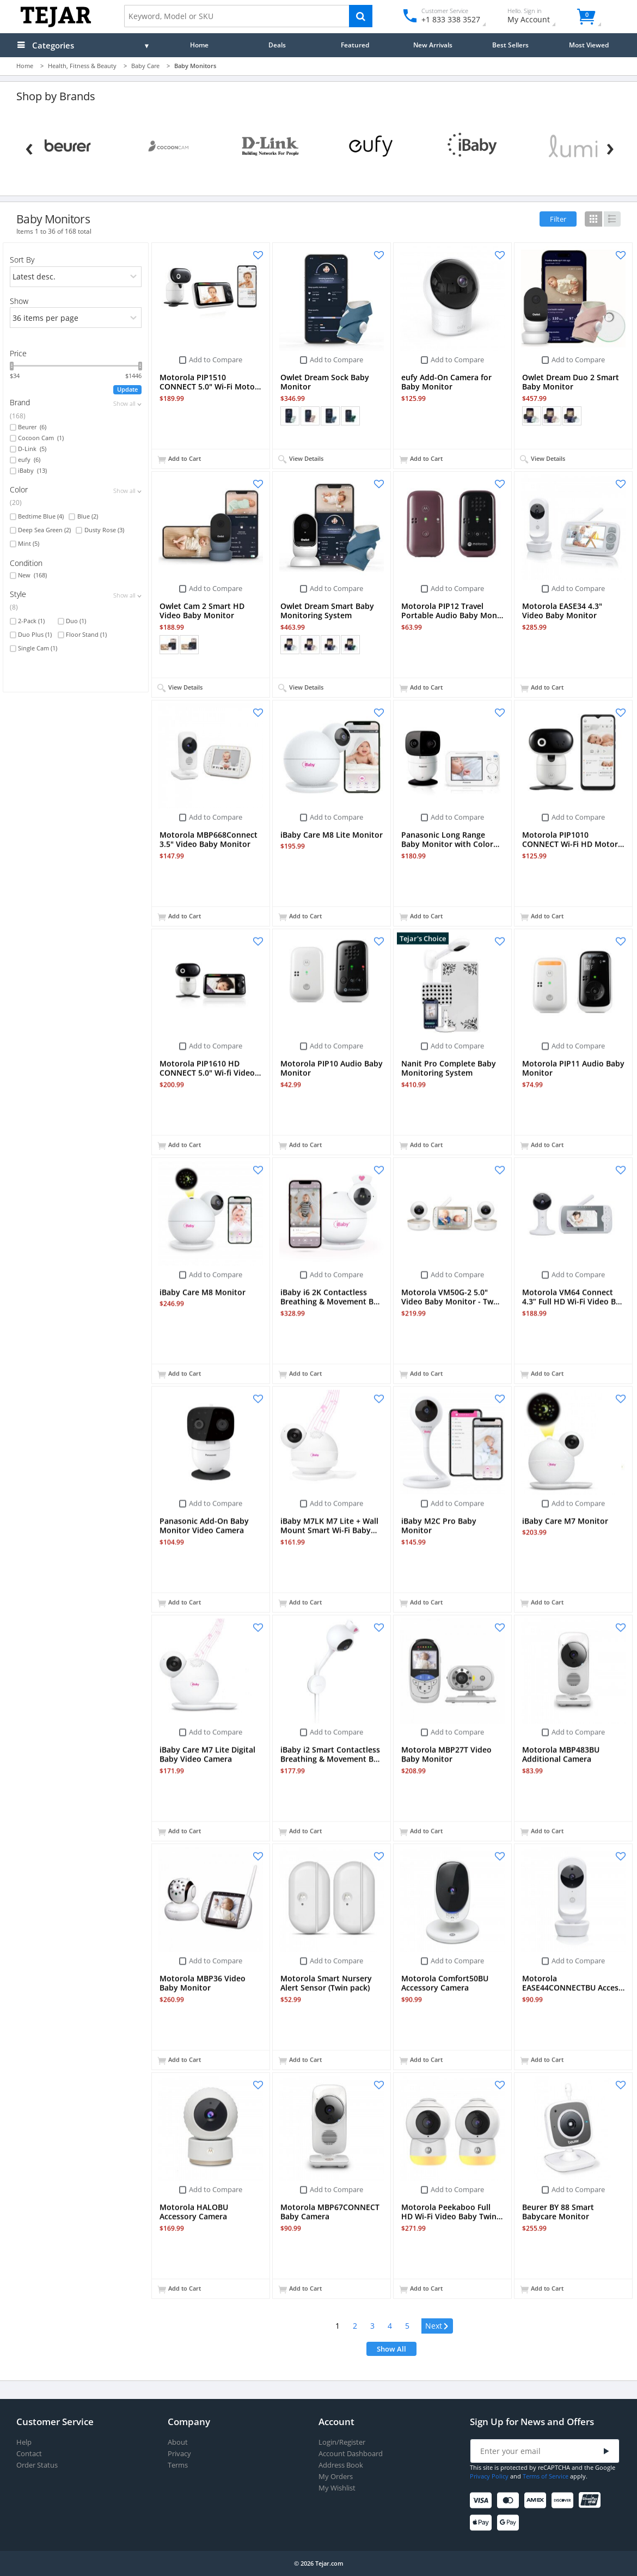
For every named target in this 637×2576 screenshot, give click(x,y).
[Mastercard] (510, 2500)
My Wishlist (337, 2488)
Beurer (32, 427)
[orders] (76, 276)
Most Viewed (589, 44)
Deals (277, 44)
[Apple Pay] (482, 2523)
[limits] (76, 317)
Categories (53, 45)
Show (19, 301)
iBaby (32, 470)
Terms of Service (545, 2476)
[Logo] (55, 24)
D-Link (32, 449)
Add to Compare (215, 359)
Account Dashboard (350, 2453)
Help (24, 2442)
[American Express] (537, 2500)
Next (433, 2326)
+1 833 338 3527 (450, 19)
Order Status (37, 2465)
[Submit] (606, 2451)
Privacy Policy (489, 2476)
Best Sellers (510, 44)
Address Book (340, 2465)
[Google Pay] (510, 2523)
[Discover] (564, 2500)
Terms (178, 2465)
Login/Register (341, 2442)
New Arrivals (432, 44)
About (178, 2442)
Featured (355, 44)
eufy (29, 460)
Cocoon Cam (41, 438)
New (32, 575)
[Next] (610, 146)
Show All (391, 2349)
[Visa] (482, 2500)
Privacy (179, 2453)
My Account (538, 17)
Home (199, 44)
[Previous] (29, 146)
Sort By (22, 259)
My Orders (335, 2476)
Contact (29, 2453)
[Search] (360, 16)
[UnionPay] (591, 2500)
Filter (558, 219)
